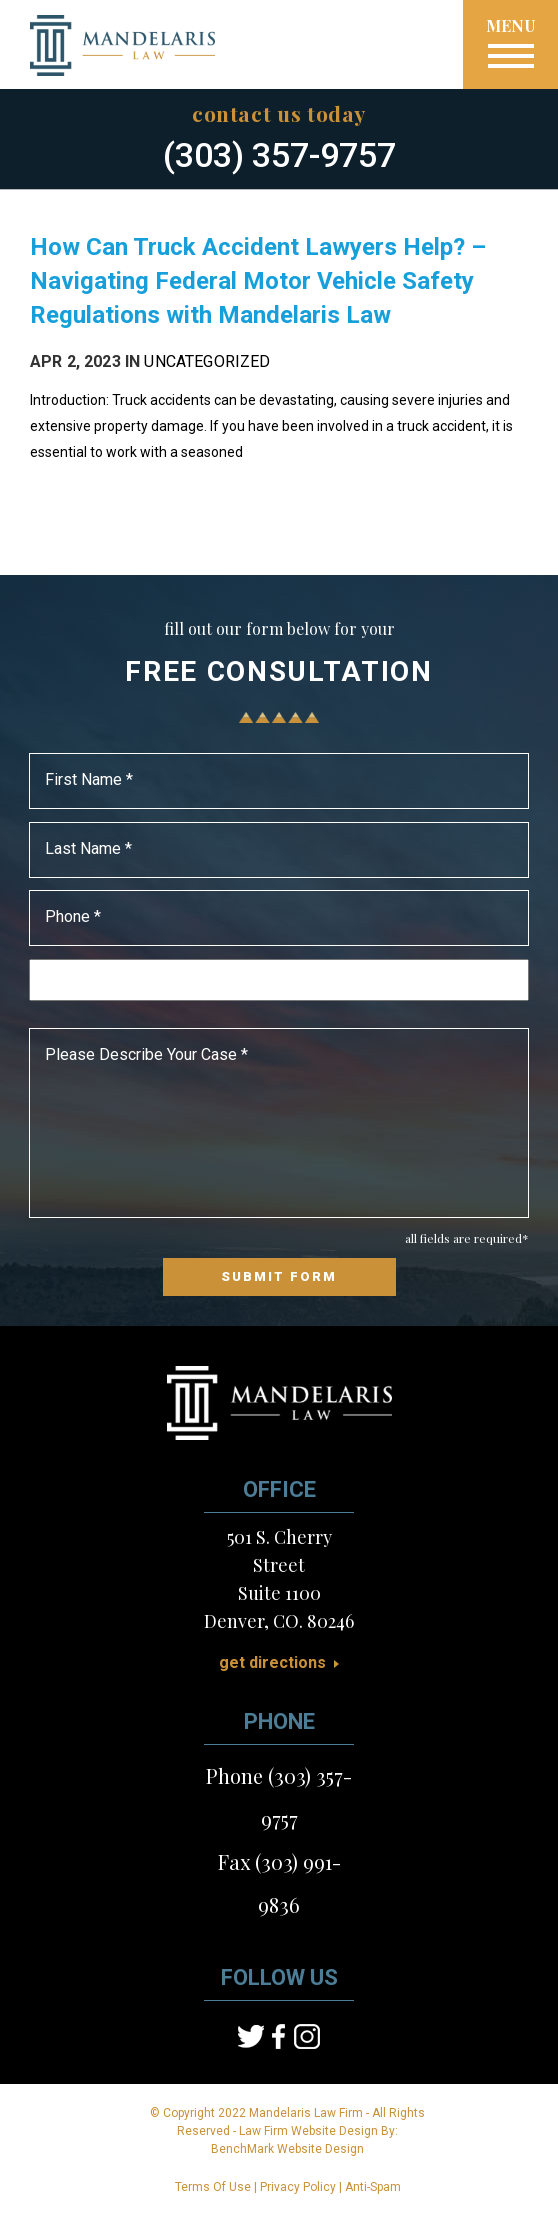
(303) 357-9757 (279, 155)
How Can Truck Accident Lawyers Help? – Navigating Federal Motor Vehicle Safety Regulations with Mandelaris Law (258, 281)
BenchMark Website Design (287, 2149)
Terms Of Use (213, 2187)
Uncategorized (207, 361)
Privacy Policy (298, 2187)
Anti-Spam (373, 2187)
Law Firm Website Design (308, 2131)
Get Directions (272, 1663)
